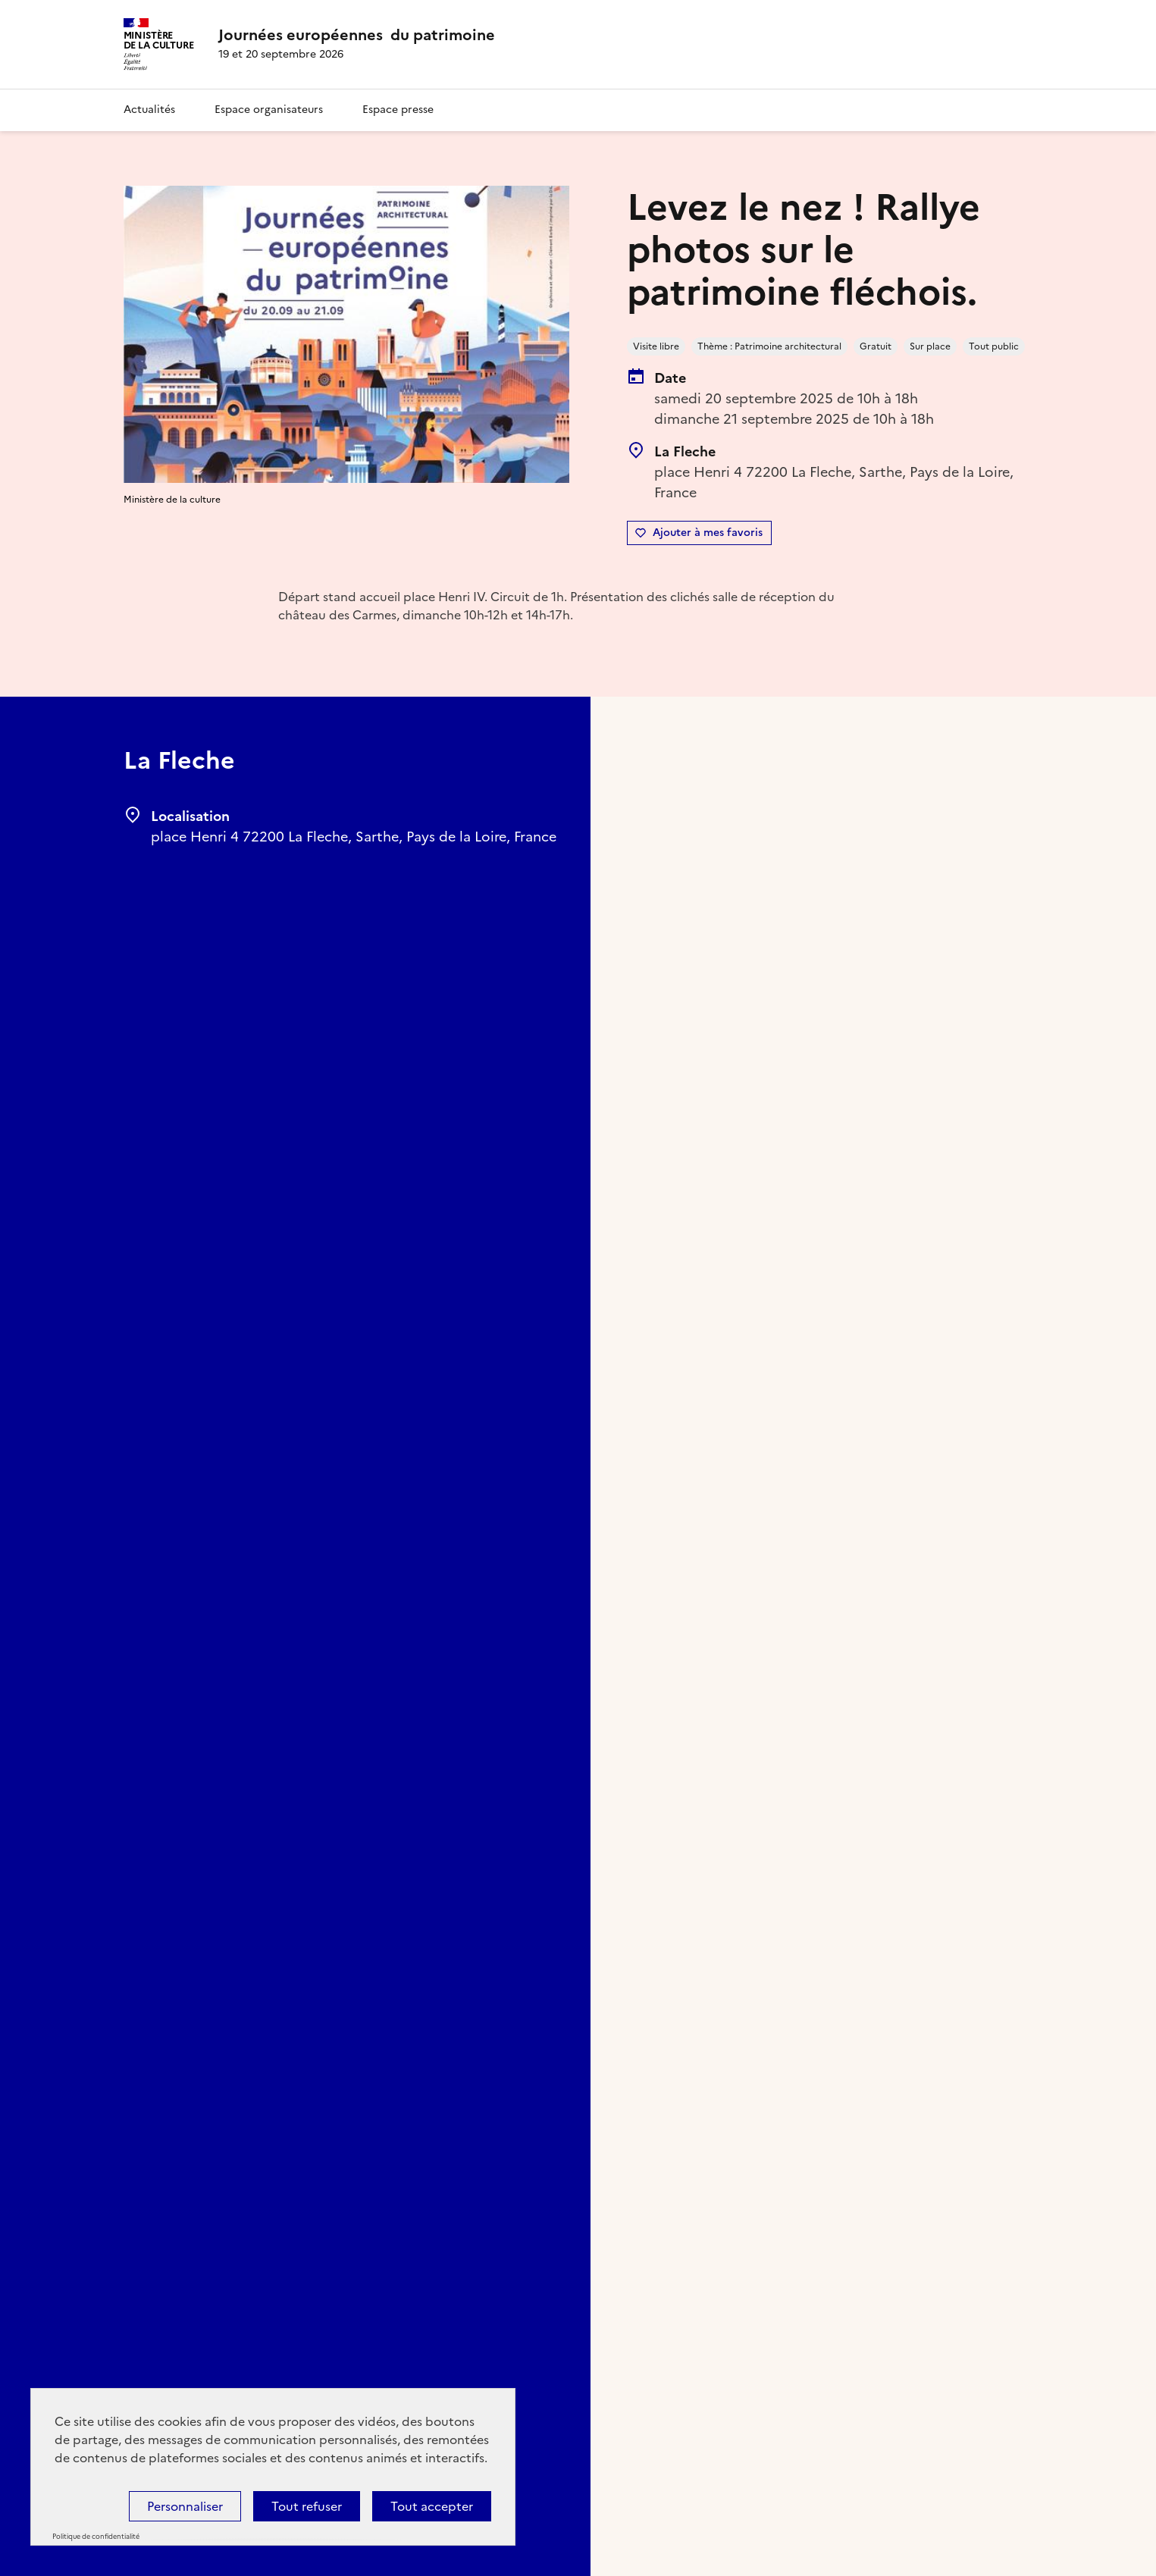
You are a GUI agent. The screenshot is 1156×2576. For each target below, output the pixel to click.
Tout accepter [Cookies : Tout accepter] (431, 2506)
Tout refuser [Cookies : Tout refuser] (306, 2506)
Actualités (149, 110)
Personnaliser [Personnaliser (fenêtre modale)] (185, 2506)
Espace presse (398, 110)
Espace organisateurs (269, 110)
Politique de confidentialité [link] (95, 2536)
